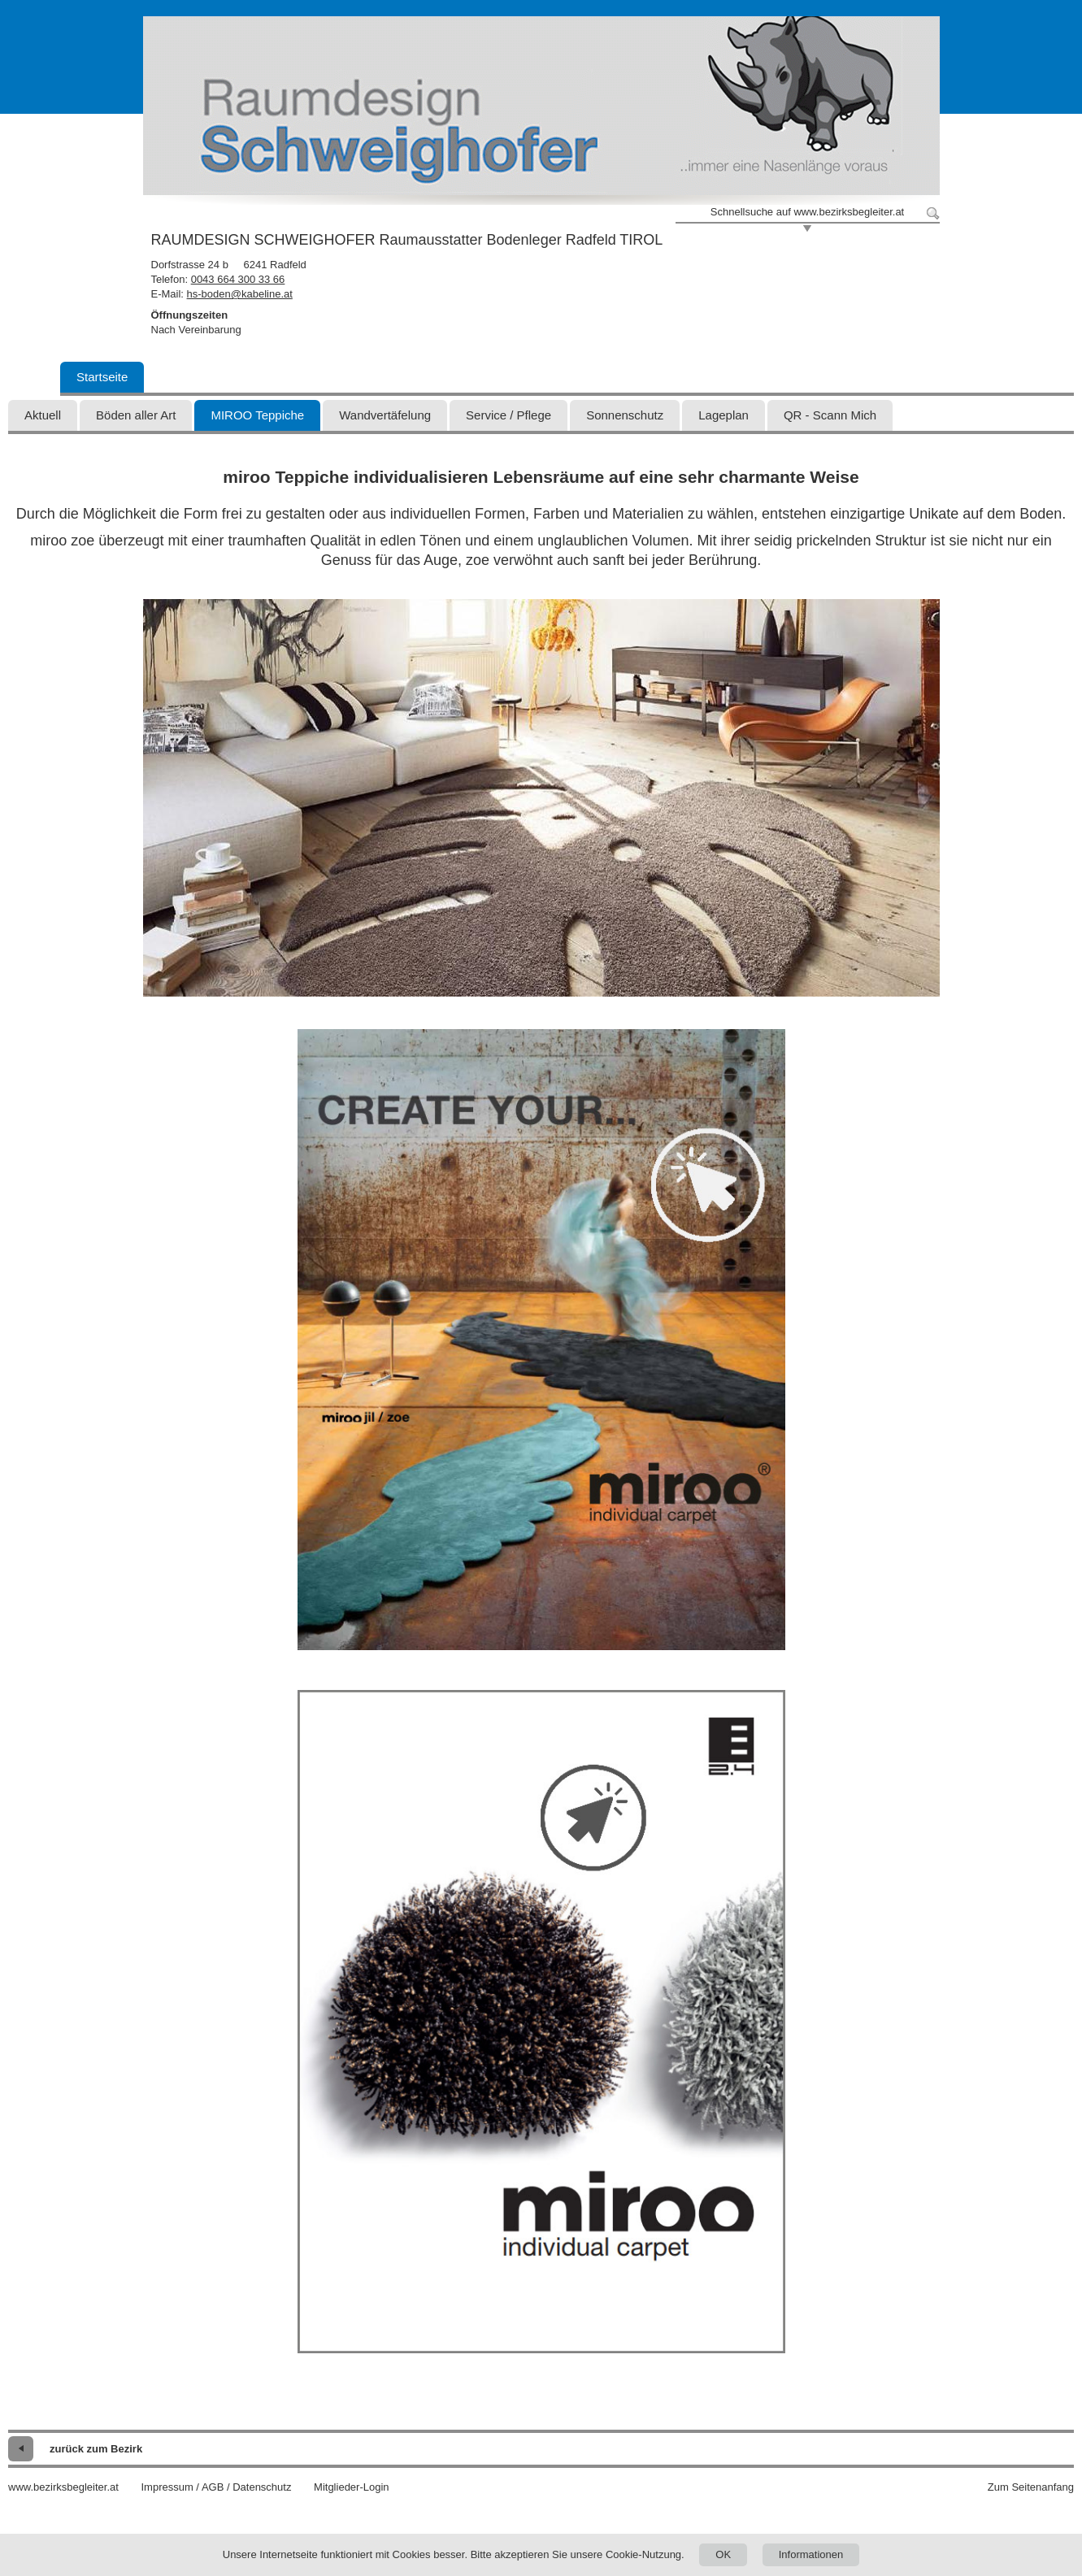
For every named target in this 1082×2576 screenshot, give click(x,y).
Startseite (102, 377)
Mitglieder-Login (351, 2487)
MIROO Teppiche (257, 415)
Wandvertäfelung (385, 415)
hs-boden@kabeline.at (240, 294)
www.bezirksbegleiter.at (63, 2487)
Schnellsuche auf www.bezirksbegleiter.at (807, 212)
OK (723, 2554)
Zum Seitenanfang (1031, 2487)
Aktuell (42, 415)
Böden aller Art (136, 415)
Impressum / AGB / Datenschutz (216, 2487)
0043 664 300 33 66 (238, 279)
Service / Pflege (508, 415)
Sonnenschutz (624, 415)
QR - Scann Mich (830, 415)
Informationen (811, 2554)
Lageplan (723, 415)
